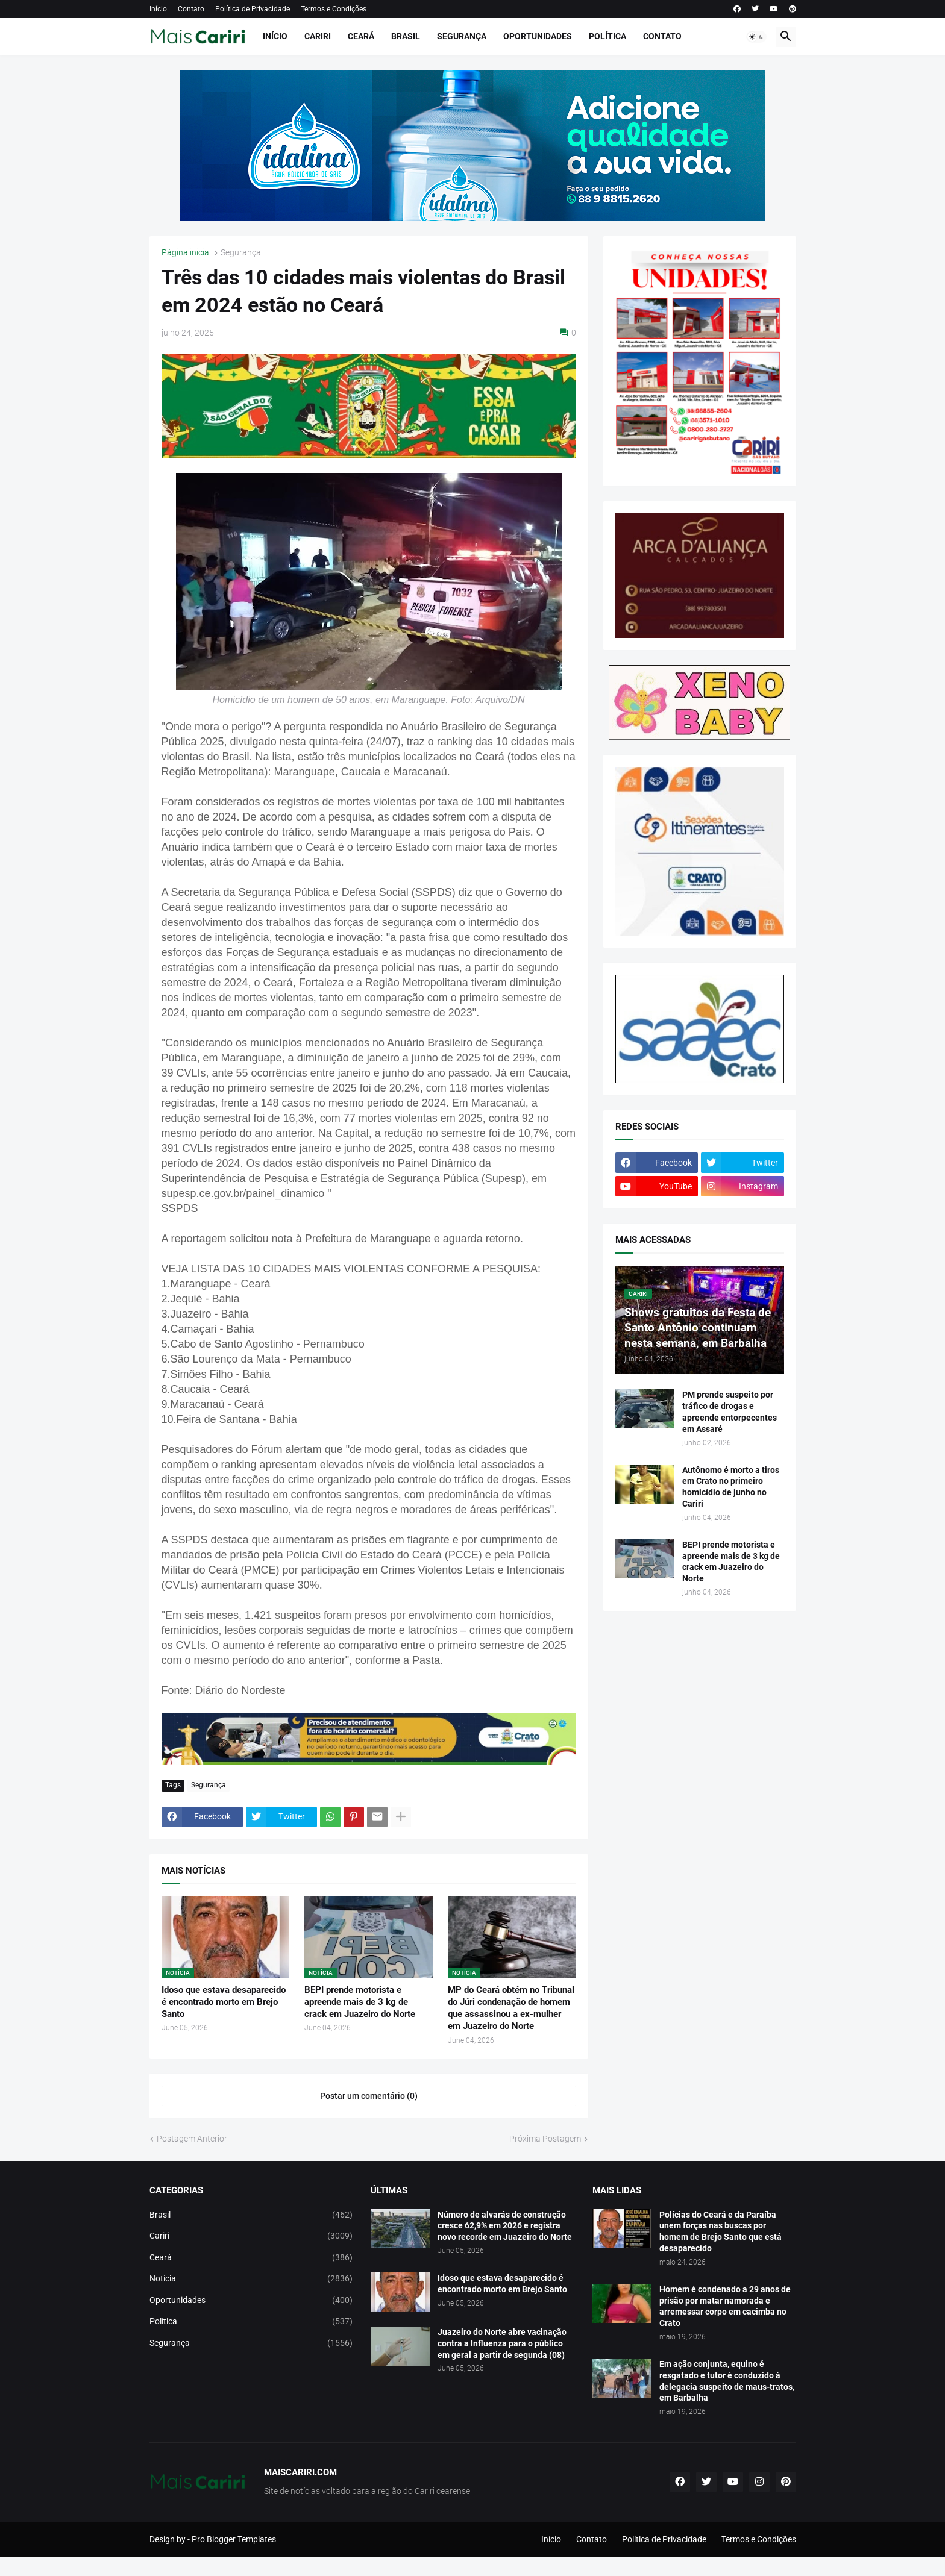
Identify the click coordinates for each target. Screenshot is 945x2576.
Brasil (405, 36)
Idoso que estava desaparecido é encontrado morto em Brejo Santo (224, 2002)
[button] (756, 37)
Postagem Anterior (192, 2138)
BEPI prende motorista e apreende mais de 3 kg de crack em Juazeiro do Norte (359, 2002)
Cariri (317, 36)
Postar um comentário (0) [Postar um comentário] (369, 2096)
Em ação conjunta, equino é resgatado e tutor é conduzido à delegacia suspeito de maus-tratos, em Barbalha (726, 2381)
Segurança (461, 36)
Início (158, 9)
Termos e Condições (333, 9)
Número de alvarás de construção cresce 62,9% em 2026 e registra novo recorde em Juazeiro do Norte (505, 2226)
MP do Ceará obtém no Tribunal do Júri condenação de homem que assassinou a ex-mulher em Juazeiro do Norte (511, 2008)
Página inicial (186, 252)
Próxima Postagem (545, 2138)
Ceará (361, 36)
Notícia (251, 2279)
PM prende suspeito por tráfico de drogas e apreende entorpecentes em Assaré (729, 1412)
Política (607, 36)
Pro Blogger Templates (234, 2539)
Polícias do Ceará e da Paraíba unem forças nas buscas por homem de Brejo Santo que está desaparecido (720, 2232)
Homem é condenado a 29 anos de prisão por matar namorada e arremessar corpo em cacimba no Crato (725, 2306)
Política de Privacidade (252, 9)
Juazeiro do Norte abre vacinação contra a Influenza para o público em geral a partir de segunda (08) (502, 2343)
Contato (191, 9)
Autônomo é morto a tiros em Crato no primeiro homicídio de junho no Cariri (730, 1487)
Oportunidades (537, 36)
